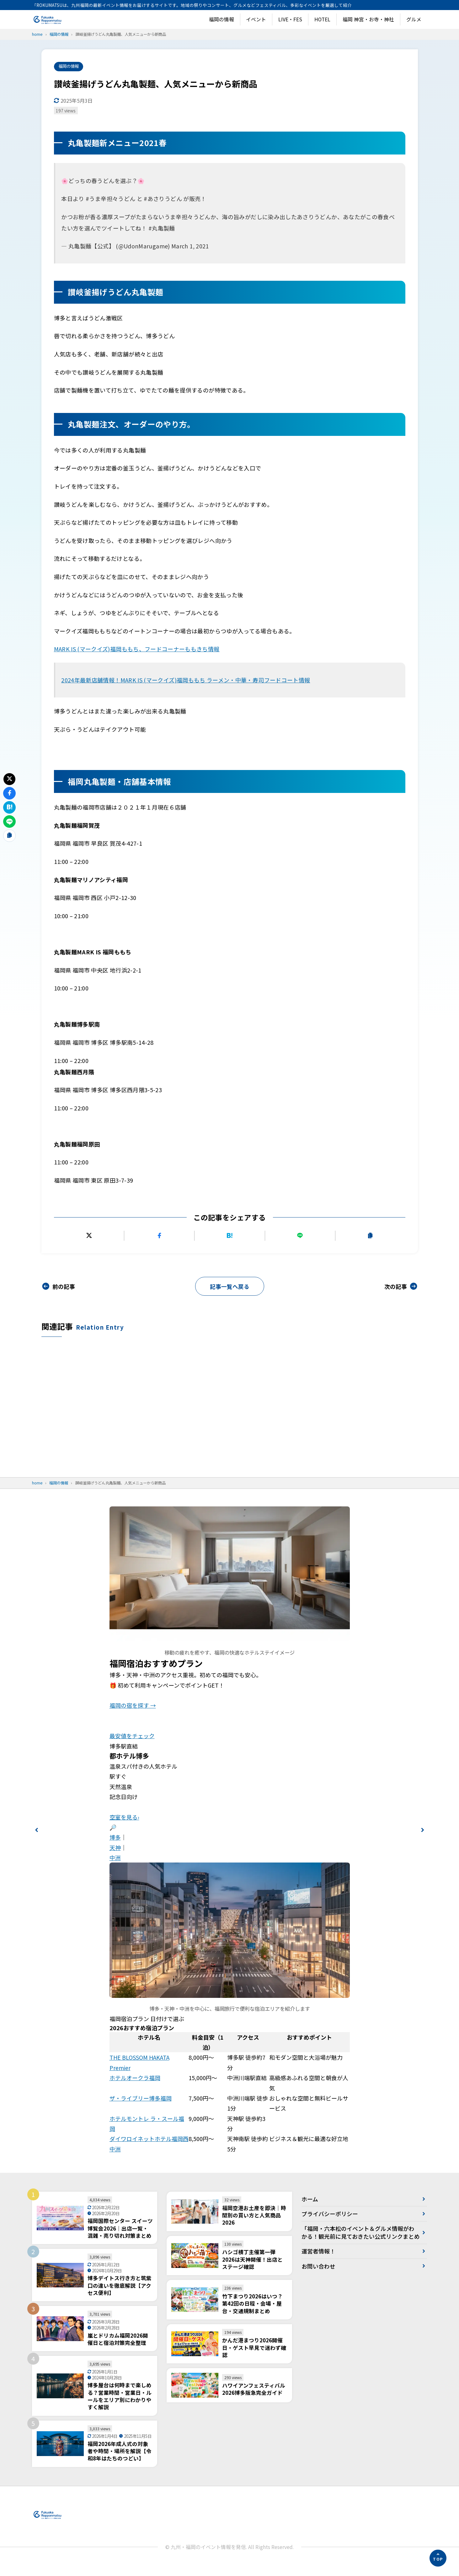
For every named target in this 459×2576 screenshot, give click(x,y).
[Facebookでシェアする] (159, 1236)
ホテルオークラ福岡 (134, 2078)
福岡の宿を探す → (132, 1706)
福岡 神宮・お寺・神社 (368, 19)
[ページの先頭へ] (438, 2558)
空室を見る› (124, 1818)
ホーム (310, 2200)
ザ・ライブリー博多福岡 (140, 2099)
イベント (256, 19)
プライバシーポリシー (330, 2214)
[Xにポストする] (89, 1236)
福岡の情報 (221, 19)
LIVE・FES (290, 19)
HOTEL (322, 19)
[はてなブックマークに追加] (229, 1236)
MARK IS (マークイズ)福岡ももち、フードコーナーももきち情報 (137, 649)
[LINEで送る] (300, 1236)
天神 (115, 1848)
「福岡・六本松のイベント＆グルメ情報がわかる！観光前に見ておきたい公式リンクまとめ (358, 2237)
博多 (115, 1838)
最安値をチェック (132, 1737)
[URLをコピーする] (370, 1236)
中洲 (115, 1858)
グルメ (413, 19)
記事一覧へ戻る (229, 1287)
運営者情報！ (318, 2260)
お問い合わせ (318, 2275)
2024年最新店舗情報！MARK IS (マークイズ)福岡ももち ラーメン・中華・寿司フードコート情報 (185, 680)
